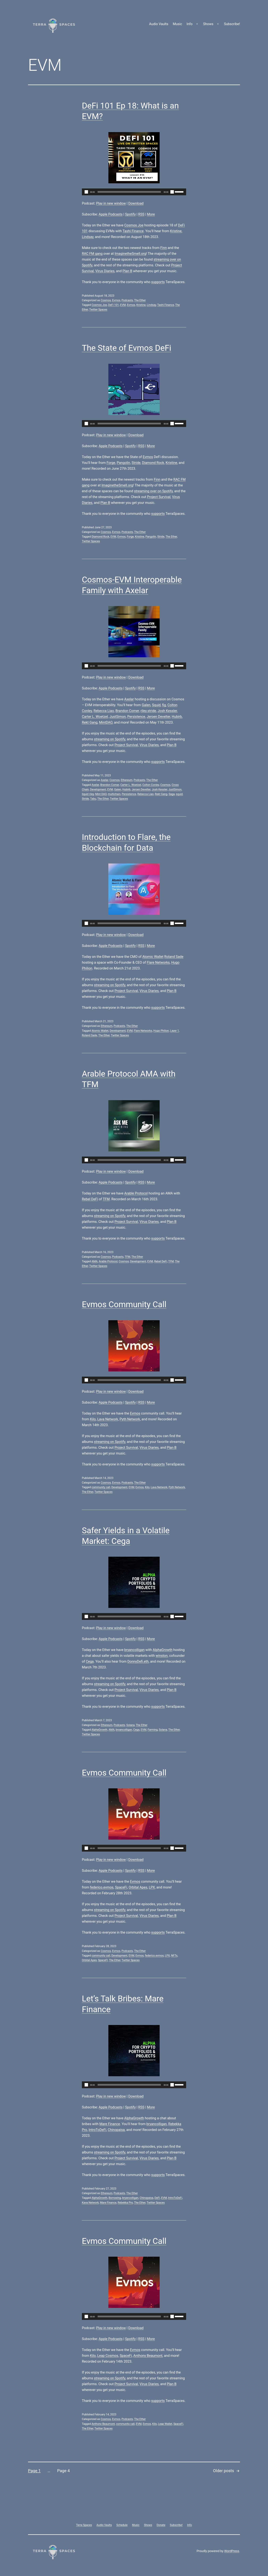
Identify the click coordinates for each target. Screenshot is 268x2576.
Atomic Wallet (153, 957)
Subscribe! (232, 24)
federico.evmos (101, 1887)
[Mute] (172, 192)
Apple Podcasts (111, 214)
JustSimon (117, 717)
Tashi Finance (133, 231)
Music (177, 24)
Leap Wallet (165, 2423)
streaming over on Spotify (153, 491)
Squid (156, 705)
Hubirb (177, 717)
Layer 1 (174, 1030)
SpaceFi (121, 1887)
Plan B (127, 271)
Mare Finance (109, 2124)
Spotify (130, 214)
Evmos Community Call (124, 1304)
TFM (106, 1199)
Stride (136, 463)
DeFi (157, 2197)
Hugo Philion (161, 1030)
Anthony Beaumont (147, 2356)
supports (158, 282)
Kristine (176, 231)
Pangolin (123, 463)
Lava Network (107, 1419)
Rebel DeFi (90, 1199)
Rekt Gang (89, 722)
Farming (153, 1729)
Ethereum (126, 780)
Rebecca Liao (103, 711)
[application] (134, 191)
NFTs (174, 1955)
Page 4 (63, 2470)
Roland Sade (173, 957)
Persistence (136, 717)
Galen (146, 705)
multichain (114, 794)
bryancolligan (134, 1650)
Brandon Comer (127, 711)
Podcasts (127, 300)
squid (179, 794)
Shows (208, 24)
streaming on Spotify (109, 739)
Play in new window (111, 203)
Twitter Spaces (98, 309)
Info (190, 24)
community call (101, 1487)
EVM (123, 305)
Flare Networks (158, 962)
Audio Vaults (158, 24)
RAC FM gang (92, 254)
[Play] (86, 192)
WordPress (231, 2551)
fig (164, 705)
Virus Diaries (105, 271)
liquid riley (88, 794)
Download (136, 203)
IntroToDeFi (97, 2130)
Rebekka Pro (125, 2202)
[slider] (129, 192)
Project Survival (159, 497)
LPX (152, 1887)
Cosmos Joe (133, 225)
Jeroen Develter (158, 717)
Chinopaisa (116, 2130)
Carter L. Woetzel (95, 717)
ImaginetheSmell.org (130, 254)
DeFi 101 (113, 305)
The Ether (140, 300)
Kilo (93, 1419)
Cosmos (106, 300)
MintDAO (105, 722)
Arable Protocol (136, 1193)
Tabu (93, 798)
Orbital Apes (138, 1887)
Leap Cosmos (107, 2356)
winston (162, 1656)
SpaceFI (103, 1960)
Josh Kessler (167, 711)
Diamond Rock (153, 463)
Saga (172, 794)
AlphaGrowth (162, 1650)
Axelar (129, 699)
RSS (141, 214)
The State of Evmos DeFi (126, 348)
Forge (111, 463)
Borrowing (115, 2197)
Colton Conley (150, 784)
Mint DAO (101, 794)
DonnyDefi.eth (138, 1661)
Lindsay (87, 237)
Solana (130, 1725)
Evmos (116, 300)
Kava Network (90, 2202)
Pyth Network (130, 1419)
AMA (95, 1261)
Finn (163, 248)
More (151, 214)
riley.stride (148, 711)
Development (98, 789)
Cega (90, 1661)
